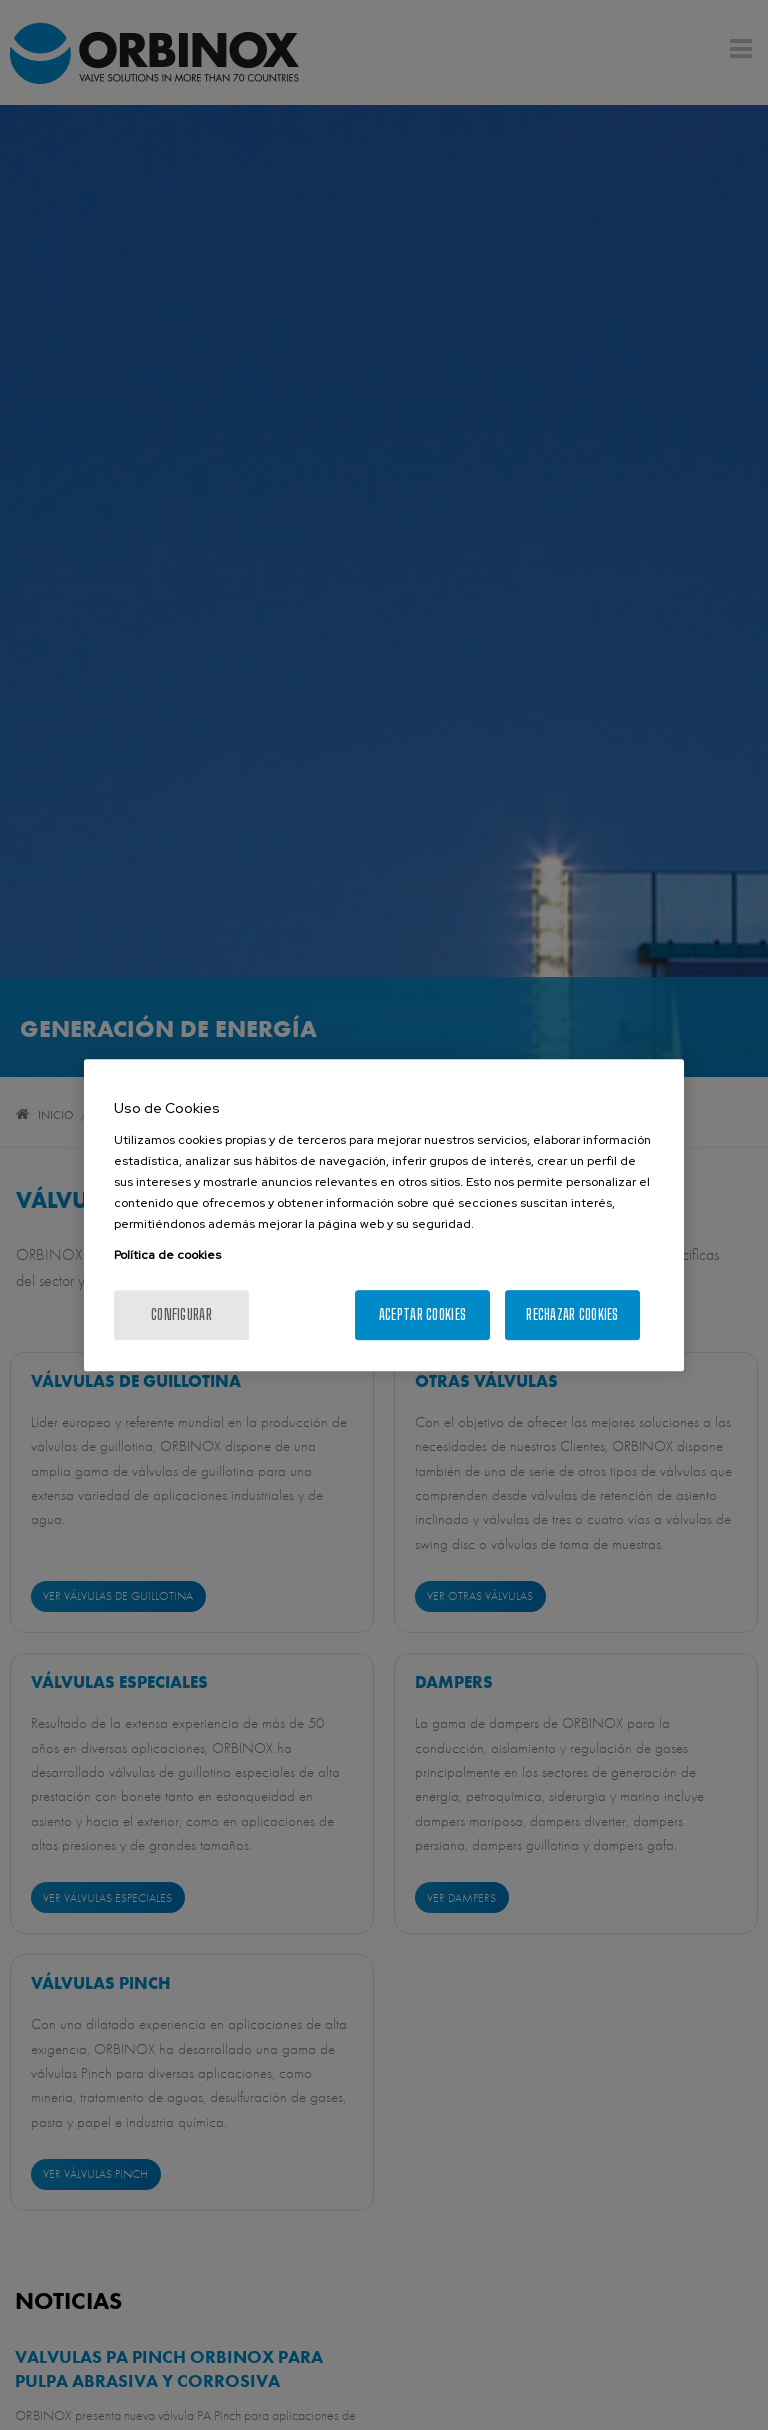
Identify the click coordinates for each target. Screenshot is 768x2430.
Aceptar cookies (422, 1314)
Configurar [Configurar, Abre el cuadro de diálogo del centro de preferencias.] (181, 1314)
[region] (384, 1215)
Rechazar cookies (572, 1314)
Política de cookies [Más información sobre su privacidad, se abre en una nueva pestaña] (167, 1255)
